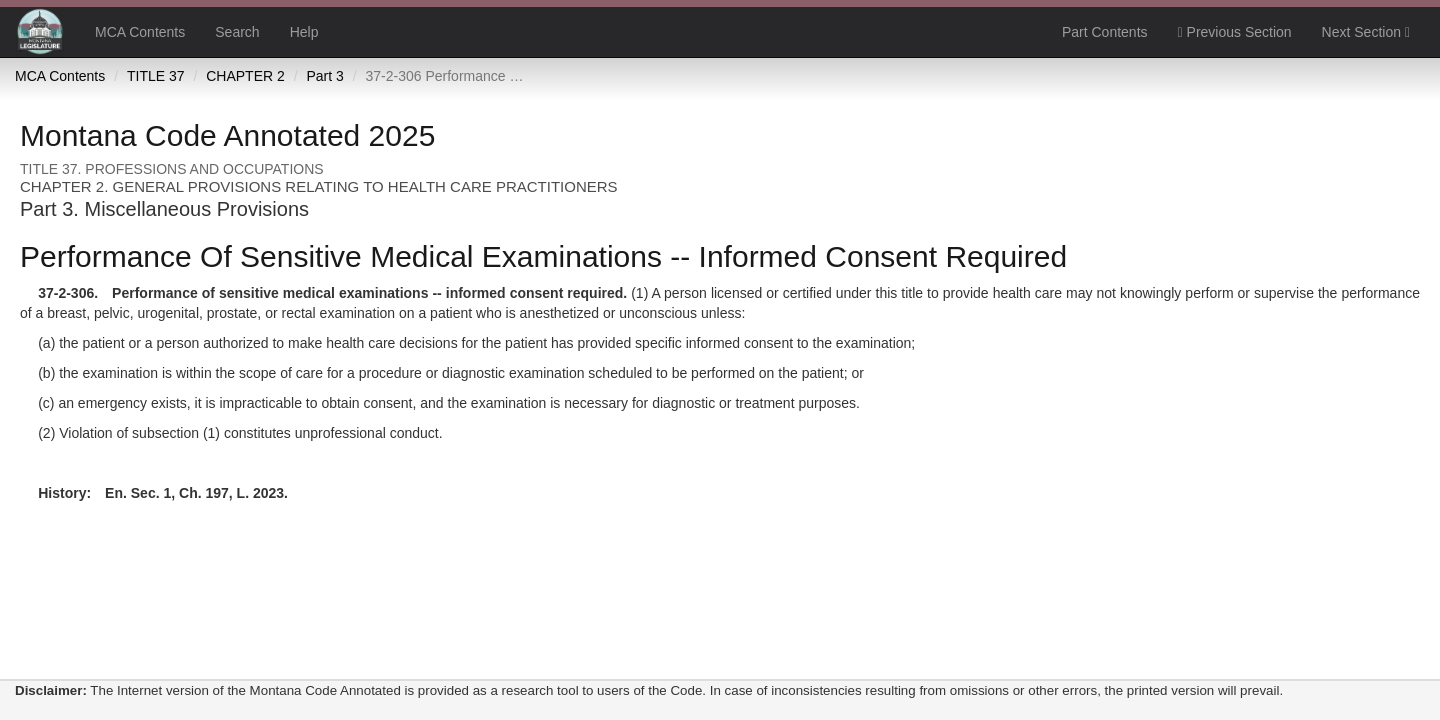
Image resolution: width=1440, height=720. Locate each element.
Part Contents (1105, 32)
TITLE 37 (156, 76)
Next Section (1366, 32)
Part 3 (324, 76)
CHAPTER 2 (245, 76)
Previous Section (1235, 32)
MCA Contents (140, 32)
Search (237, 32)
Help (304, 32)
